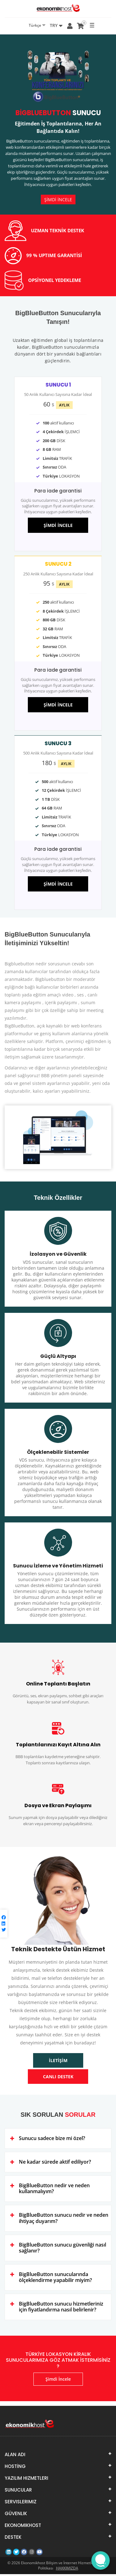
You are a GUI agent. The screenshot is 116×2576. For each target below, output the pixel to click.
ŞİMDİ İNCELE (58, 199)
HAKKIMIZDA (67, 2570)
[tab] (58, 2140)
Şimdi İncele (58, 2381)
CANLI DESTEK (58, 2079)
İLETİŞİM (58, 2063)
